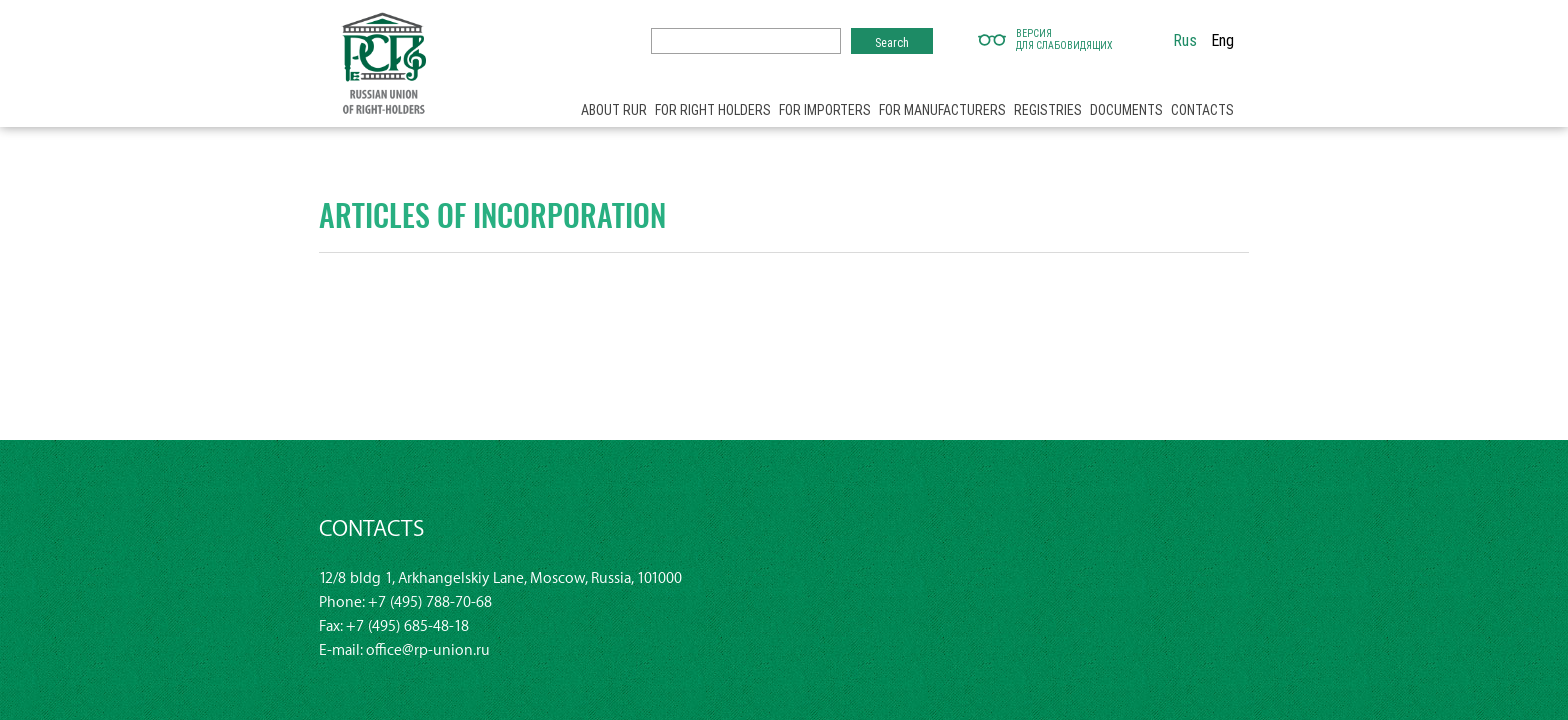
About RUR (614, 110)
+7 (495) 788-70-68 (430, 602)
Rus (1185, 40)
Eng (1222, 40)
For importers (825, 110)
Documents (1126, 110)
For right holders (713, 110)
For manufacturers (942, 110)
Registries (1048, 110)
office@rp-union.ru (428, 650)
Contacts (1202, 110)
